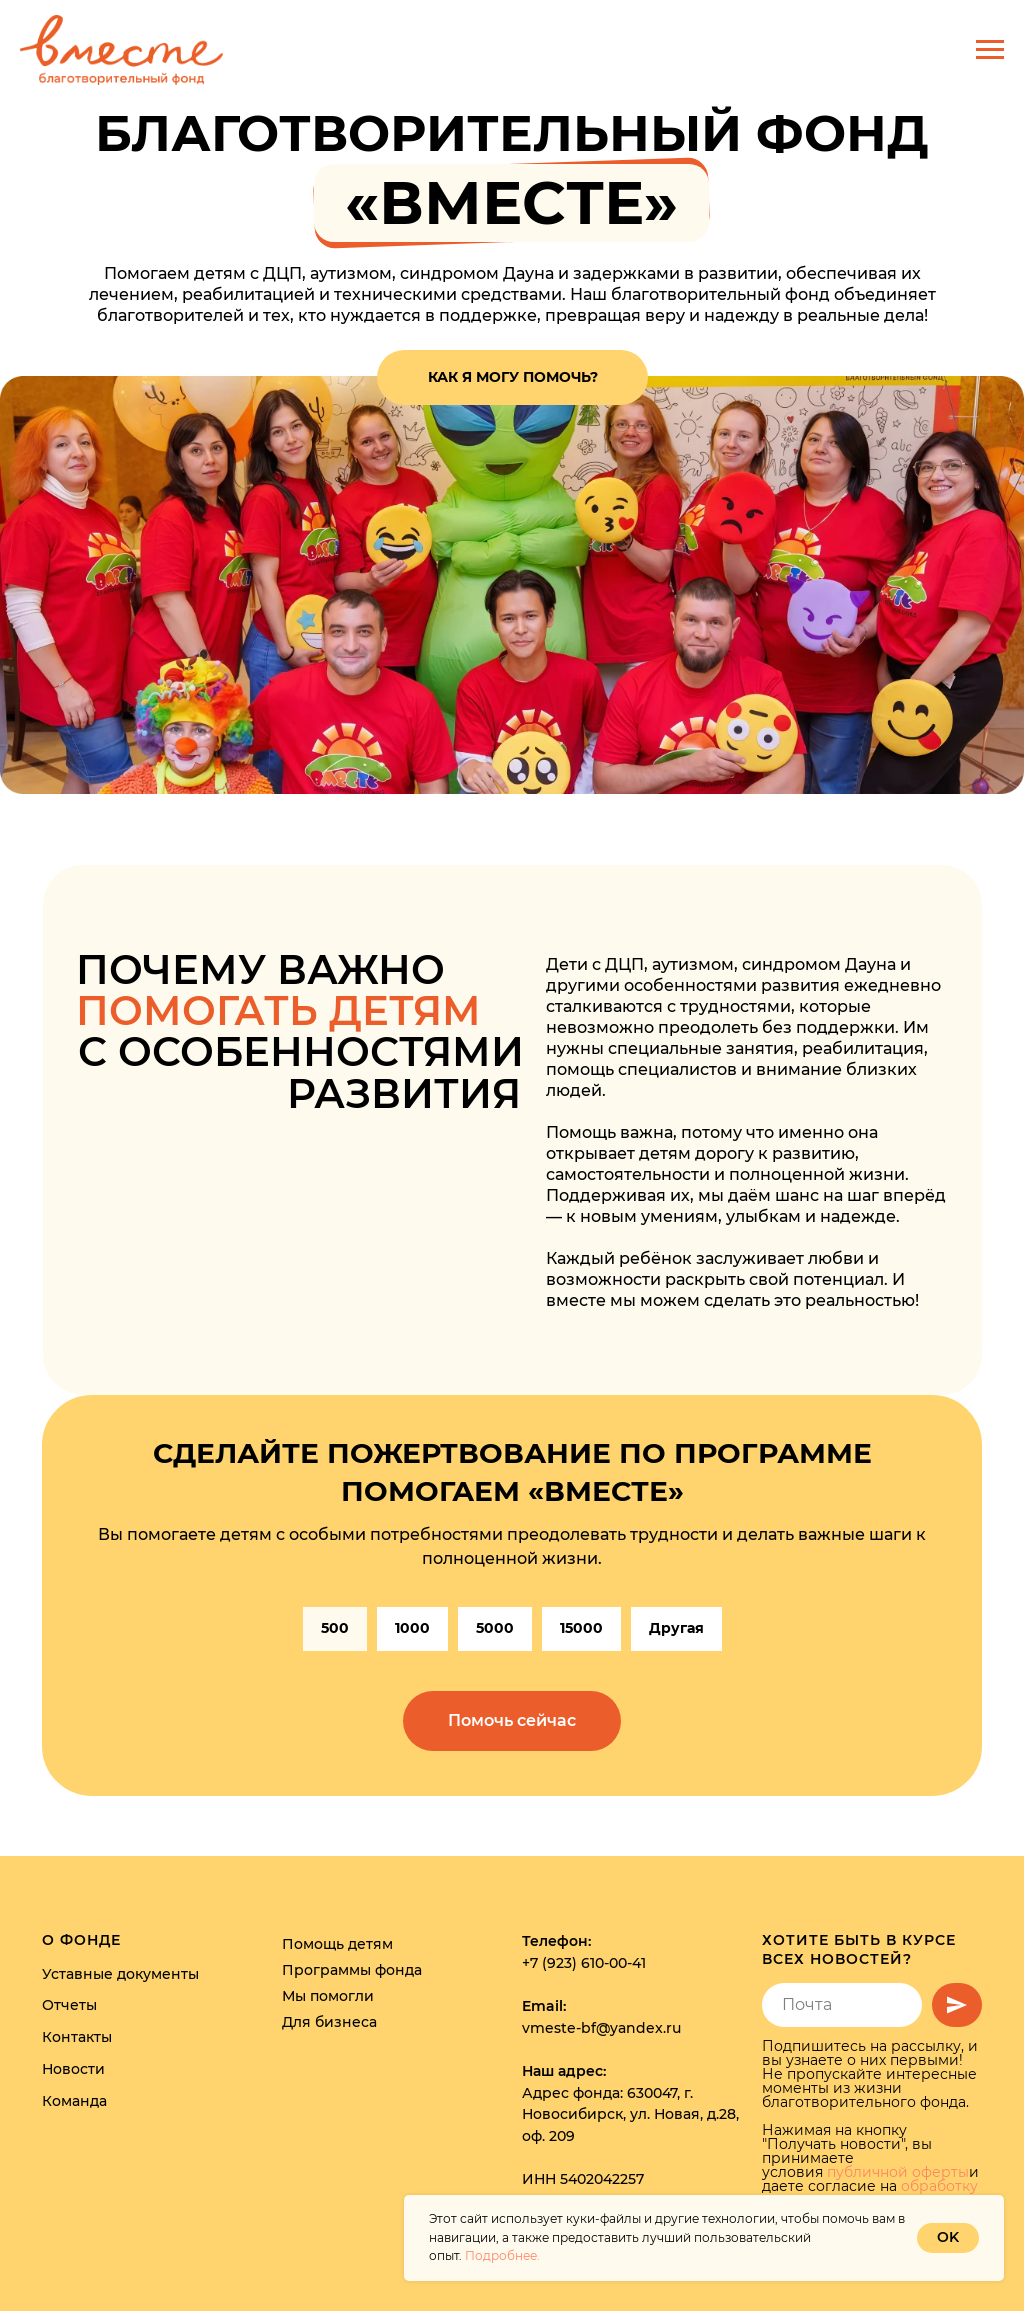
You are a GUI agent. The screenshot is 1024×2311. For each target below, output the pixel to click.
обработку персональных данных (870, 2193)
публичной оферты (898, 2172)
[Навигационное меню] (990, 50)
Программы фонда (352, 1970)
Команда (74, 2101)
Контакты (77, 2037)
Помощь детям (337, 1944)
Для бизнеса (329, 2022)
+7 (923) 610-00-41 (584, 1963)
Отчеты (69, 2005)
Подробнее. (502, 2255)
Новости (73, 2069)
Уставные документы (120, 1974)
